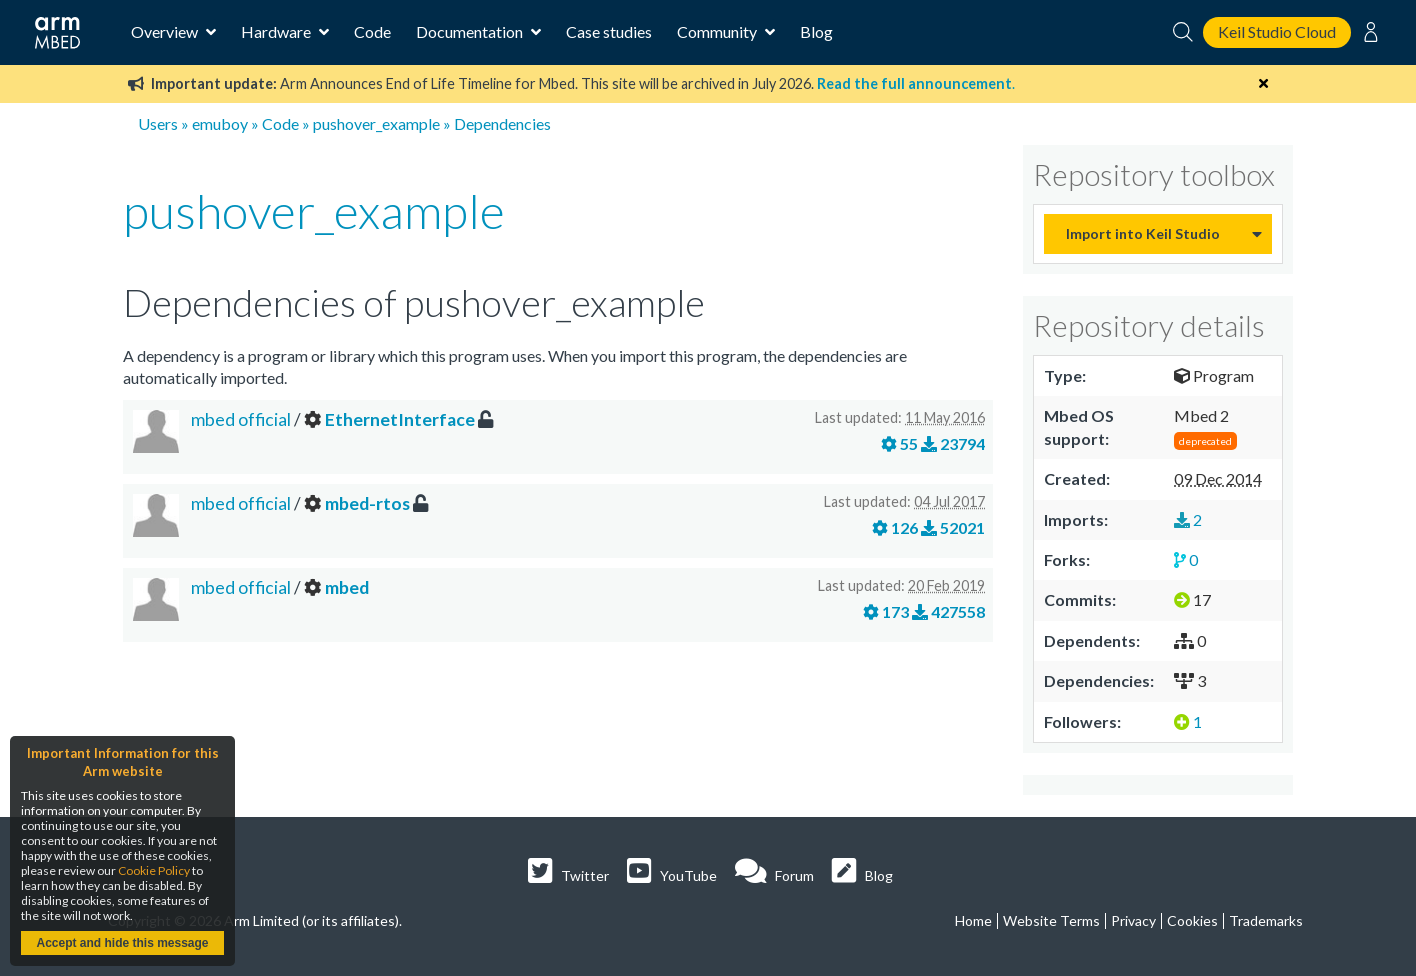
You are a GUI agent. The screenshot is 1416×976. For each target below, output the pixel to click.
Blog (816, 31)
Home (973, 920)
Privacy (1133, 920)
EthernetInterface (400, 419)
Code (372, 31)
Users (158, 123)
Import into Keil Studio (1143, 233)
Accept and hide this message (122, 943)
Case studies (609, 31)
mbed (347, 587)
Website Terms (1051, 920)
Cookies (1192, 920)
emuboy (220, 123)
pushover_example (376, 123)
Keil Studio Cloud (1277, 31)
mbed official (242, 419)
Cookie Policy (154, 870)
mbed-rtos (367, 503)
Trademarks (1266, 920)
